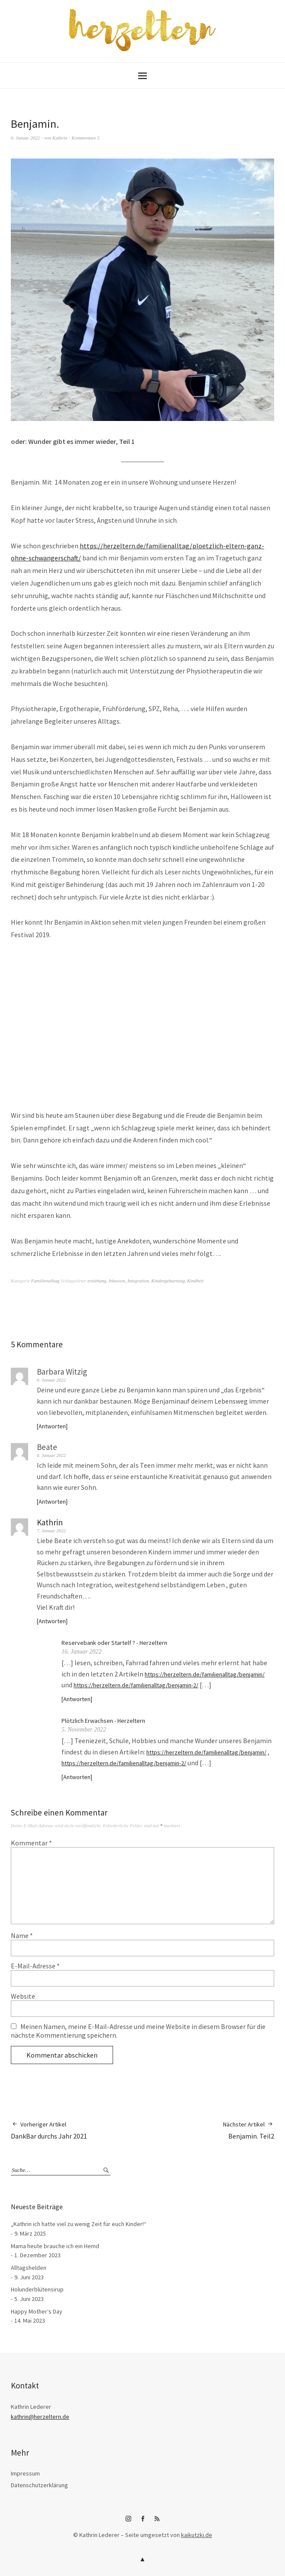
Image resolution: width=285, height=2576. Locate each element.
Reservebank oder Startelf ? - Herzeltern (114, 1643)
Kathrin (59, 137)
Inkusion (117, 1280)
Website (23, 1996)
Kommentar (31, 1842)
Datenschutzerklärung (39, 2485)
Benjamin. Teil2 (248, 2130)
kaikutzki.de (196, 2535)
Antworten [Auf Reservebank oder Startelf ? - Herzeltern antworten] (77, 1699)
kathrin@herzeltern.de (40, 2417)
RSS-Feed (156, 2521)
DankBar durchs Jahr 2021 (49, 2130)
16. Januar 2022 (81, 1651)
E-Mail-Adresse (35, 1965)
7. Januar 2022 (51, 1530)
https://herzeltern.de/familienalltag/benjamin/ (205, 1674)
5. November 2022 (84, 1729)
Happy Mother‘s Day (36, 2311)
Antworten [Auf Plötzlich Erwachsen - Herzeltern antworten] (77, 1777)
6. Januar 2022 (25, 137)
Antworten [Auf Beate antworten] (52, 1501)
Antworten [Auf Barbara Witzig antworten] (52, 1426)
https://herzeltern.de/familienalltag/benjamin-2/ (136, 1685)
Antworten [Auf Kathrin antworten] (52, 1621)
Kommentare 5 (85, 137)
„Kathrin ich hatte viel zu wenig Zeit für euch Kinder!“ (78, 2224)
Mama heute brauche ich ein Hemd (55, 2246)
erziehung (96, 1280)
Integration (138, 1280)
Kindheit (195, 1280)
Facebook (142, 2521)
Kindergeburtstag (168, 1280)
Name (22, 1935)
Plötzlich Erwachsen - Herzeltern (103, 1721)
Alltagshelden (28, 2268)
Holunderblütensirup (37, 2289)
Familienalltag (45, 1280)
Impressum (25, 2473)
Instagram (128, 2521)
